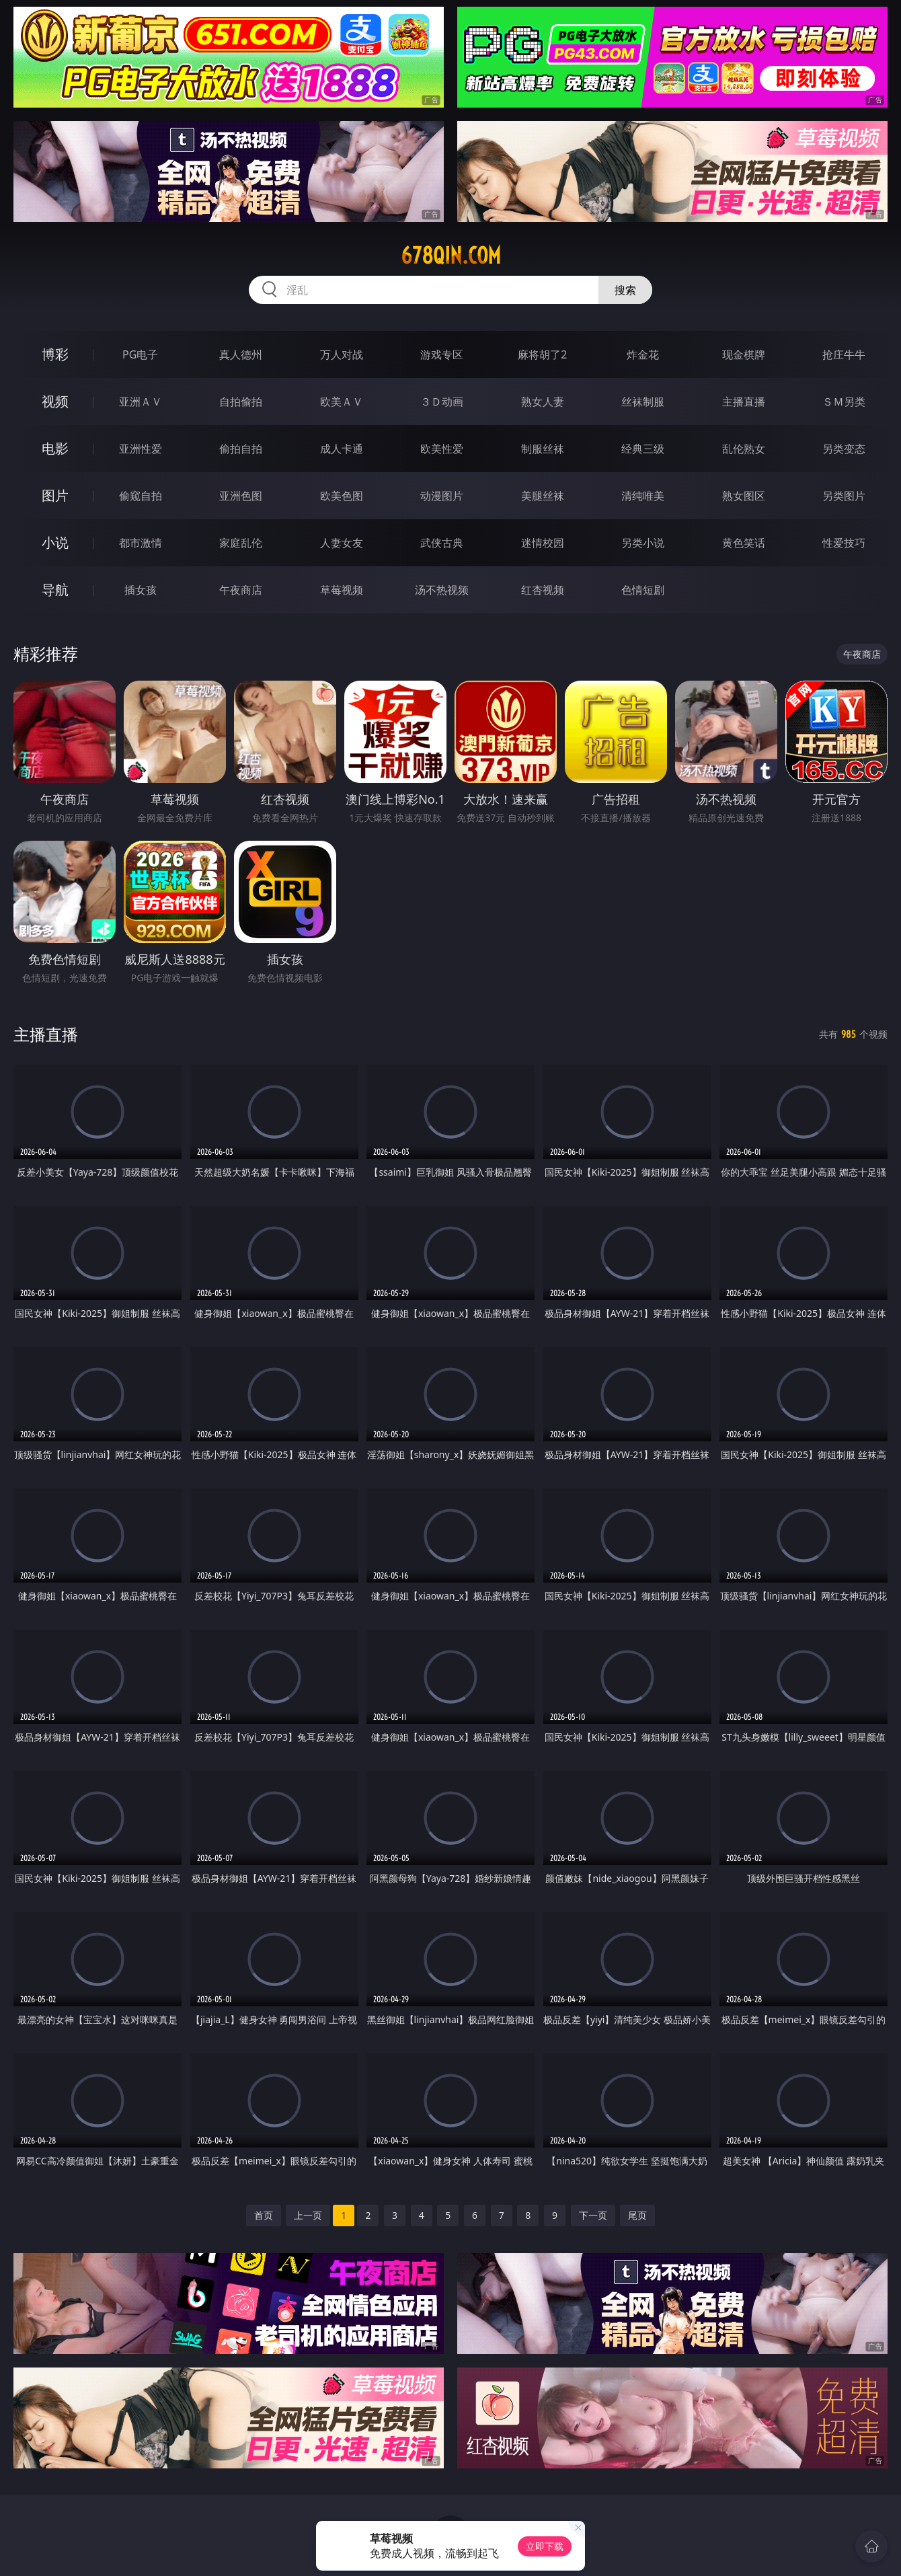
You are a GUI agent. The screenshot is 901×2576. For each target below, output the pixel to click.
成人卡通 (341, 448)
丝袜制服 (642, 401)
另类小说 (642, 542)
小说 (55, 542)
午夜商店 (240, 589)
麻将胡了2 (542, 354)
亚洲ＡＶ (140, 401)
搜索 (625, 289)
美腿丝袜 (542, 495)
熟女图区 (743, 495)
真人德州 (240, 354)
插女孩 (140, 589)
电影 (55, 448)
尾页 (637, 2215)
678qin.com (451, 255)
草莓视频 (341, 589)
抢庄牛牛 (843, 354)
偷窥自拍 (140, 495)
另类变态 (843, 448)
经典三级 (642, 448)
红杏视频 (542, 589)
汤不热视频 (442, 589)
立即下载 (544, 2546)
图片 (55, 495)
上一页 (308, 2215)
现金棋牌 (743, 354)
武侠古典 (441, 542)
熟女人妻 (542, 401)
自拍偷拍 (240, 401)
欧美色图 (341, 495)
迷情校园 (542, 542)
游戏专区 (441, 354)
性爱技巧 (843, 542)
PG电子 (140, 354)
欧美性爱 (441, 448)
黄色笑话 (743, 542)
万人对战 (341, 354)
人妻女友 (341, 542)
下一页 (593, 2215)
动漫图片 (441, 495)
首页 (263, 2215)
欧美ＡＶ (341, 401)
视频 (55, 401)
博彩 (55, 354)
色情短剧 (642, 589)
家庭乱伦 (240, 542)
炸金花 (643, 354)
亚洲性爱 (140, 448)
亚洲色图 (240, 495)
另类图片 (843, 495)
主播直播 (743, 401)
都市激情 (140, 542)
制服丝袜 (542, 448)
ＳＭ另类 (843, 401)
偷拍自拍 (240, 448)
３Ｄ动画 (441, 401)
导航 (55, 589)
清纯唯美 (642, 495)
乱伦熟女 (743, 448)
